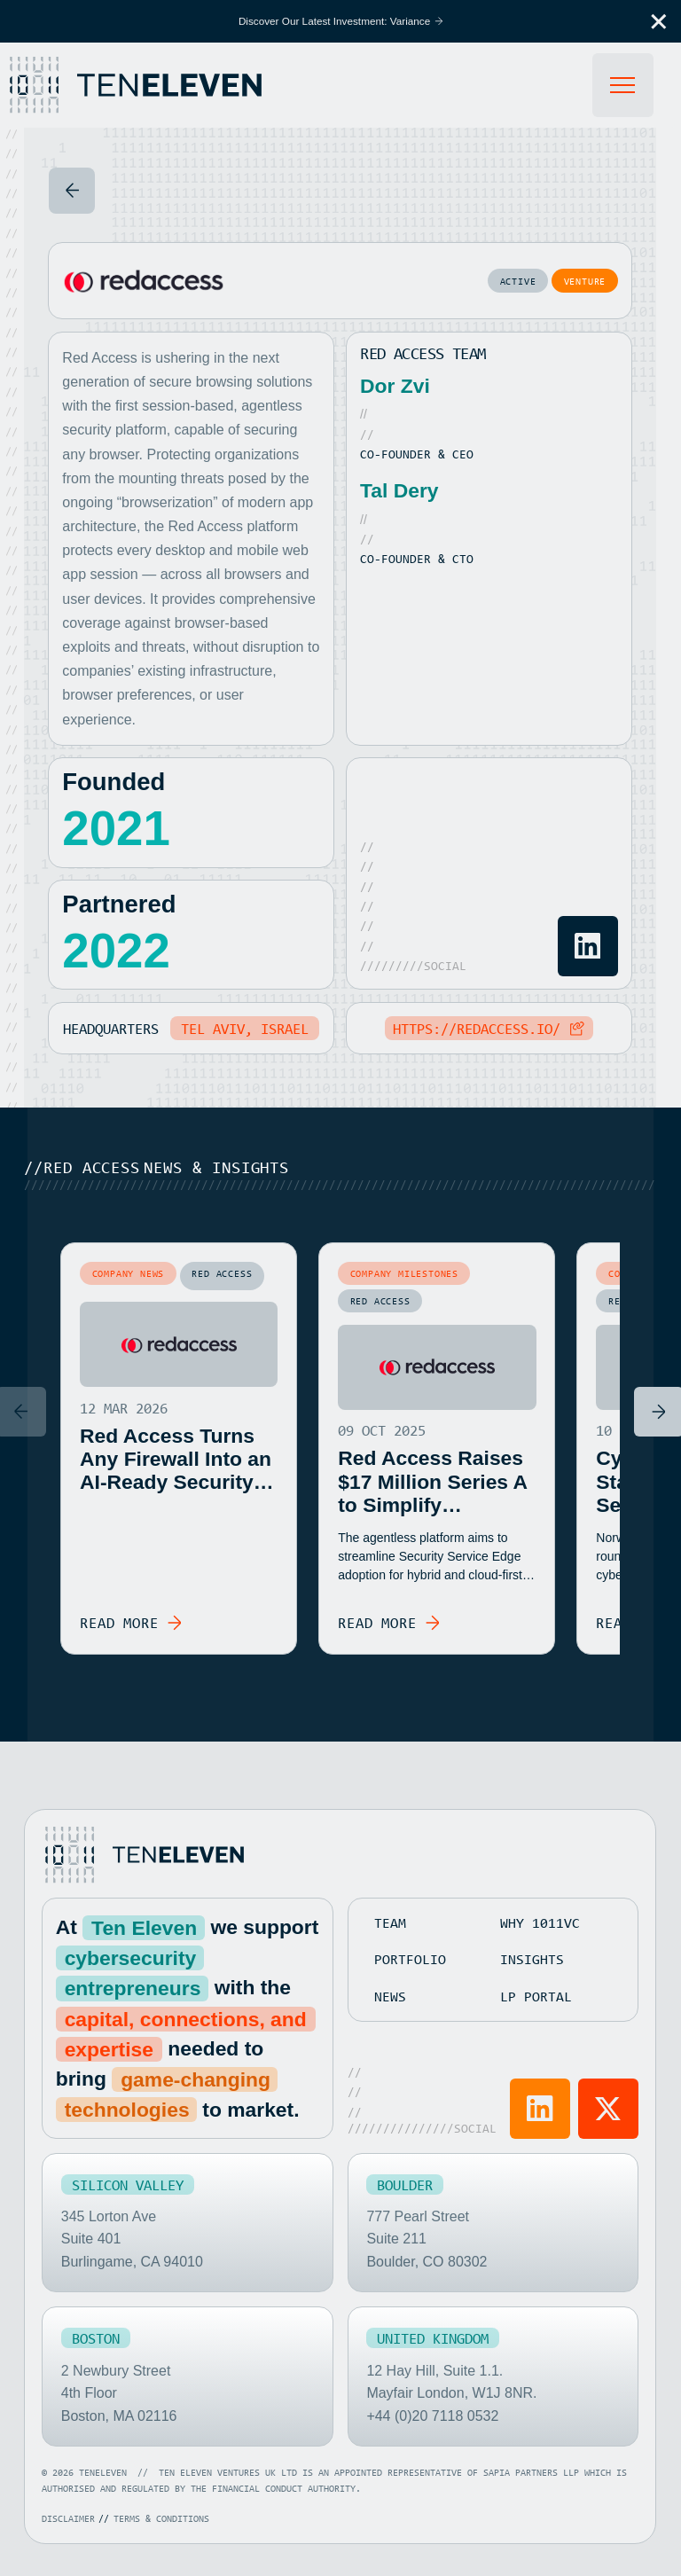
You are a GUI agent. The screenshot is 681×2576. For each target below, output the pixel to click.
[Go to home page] (143, 1854)
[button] (659, 21)
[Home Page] (155, 85)
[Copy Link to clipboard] (489, 1028)
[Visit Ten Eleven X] (609, 2108)
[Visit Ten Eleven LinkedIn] (540, 2108)
